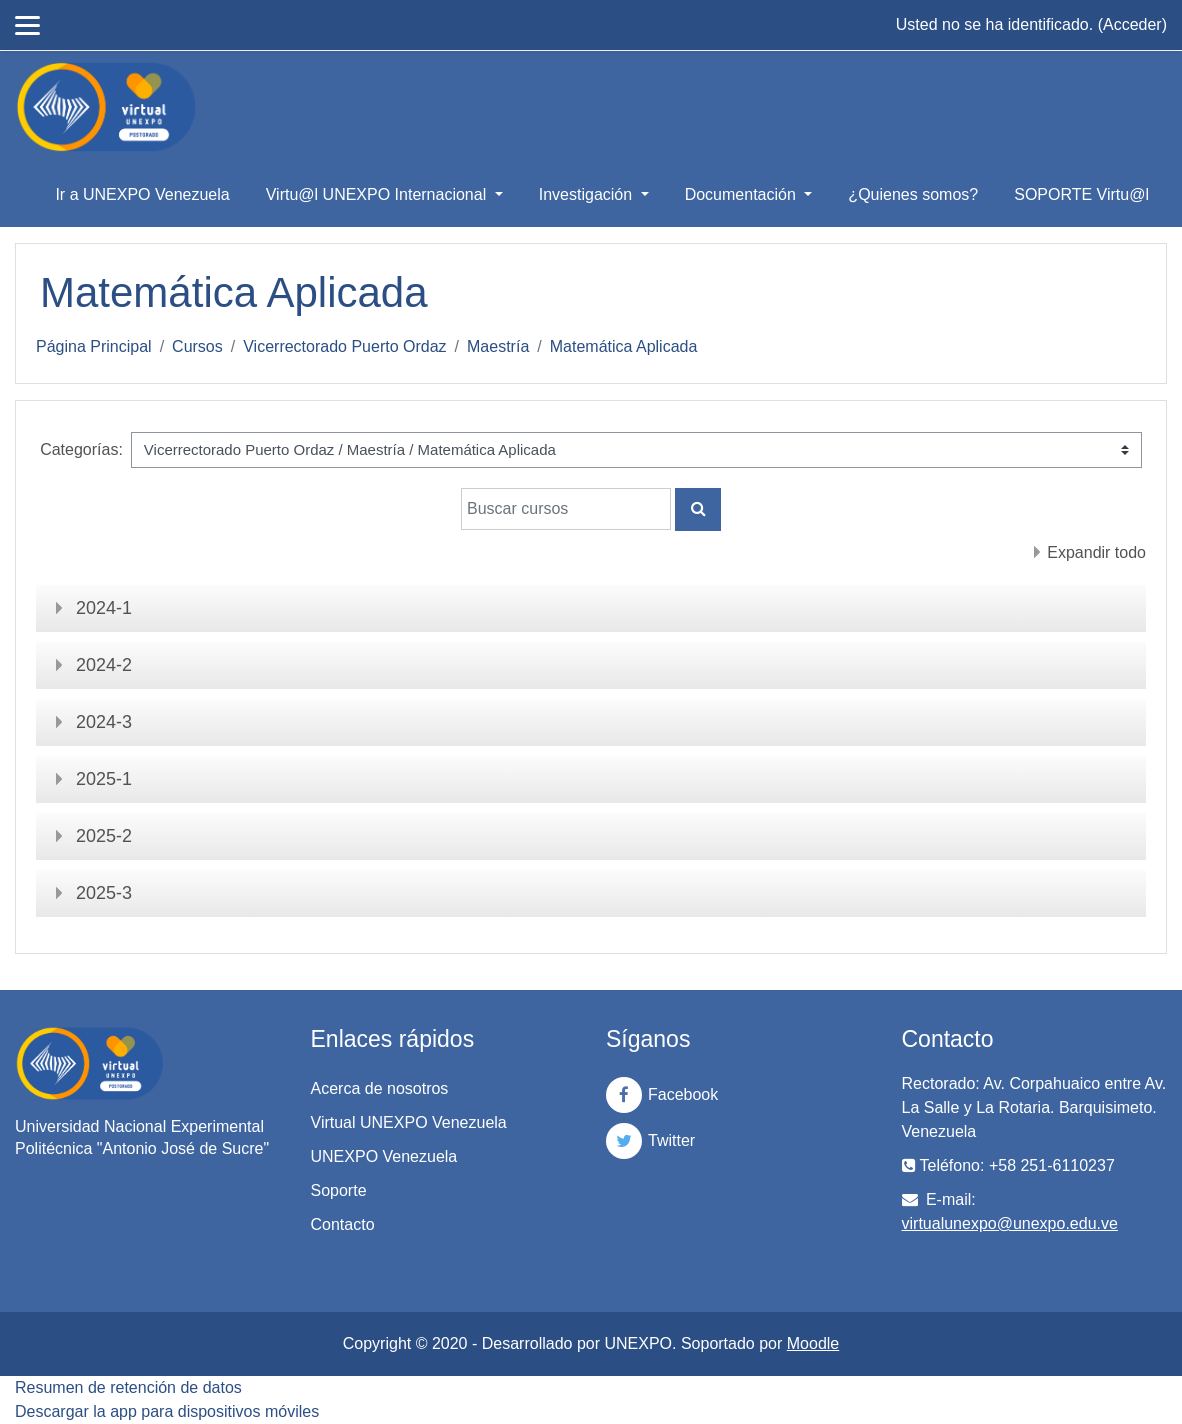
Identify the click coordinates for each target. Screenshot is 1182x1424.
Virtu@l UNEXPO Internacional (378, 194)
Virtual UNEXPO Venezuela (409, 1122)
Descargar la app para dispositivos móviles (167, 1411)
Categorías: (81, 449)
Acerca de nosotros (380, 1088)
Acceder (1132, 24)
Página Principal (94, 346)
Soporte (339, 1190)
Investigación (588, 194)
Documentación (743, 194)
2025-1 (104, 779)
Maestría (498, 346)
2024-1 (104, 608)
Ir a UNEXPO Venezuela (142, 194)
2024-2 (104, 665)
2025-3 (104, 893)
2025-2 (104, 836)
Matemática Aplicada (624, 346)
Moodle (813, 1343)
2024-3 (104, 722)
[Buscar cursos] (566, 509)
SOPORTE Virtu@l (1081, 194)
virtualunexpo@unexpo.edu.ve (1010, 1223)
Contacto (343, 1224)
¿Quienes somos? (913, 194)
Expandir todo (1096, 552)
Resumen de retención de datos (128, 1387)
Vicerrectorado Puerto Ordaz (344, 346)
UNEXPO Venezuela (384, 1156)
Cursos (197, 346)
